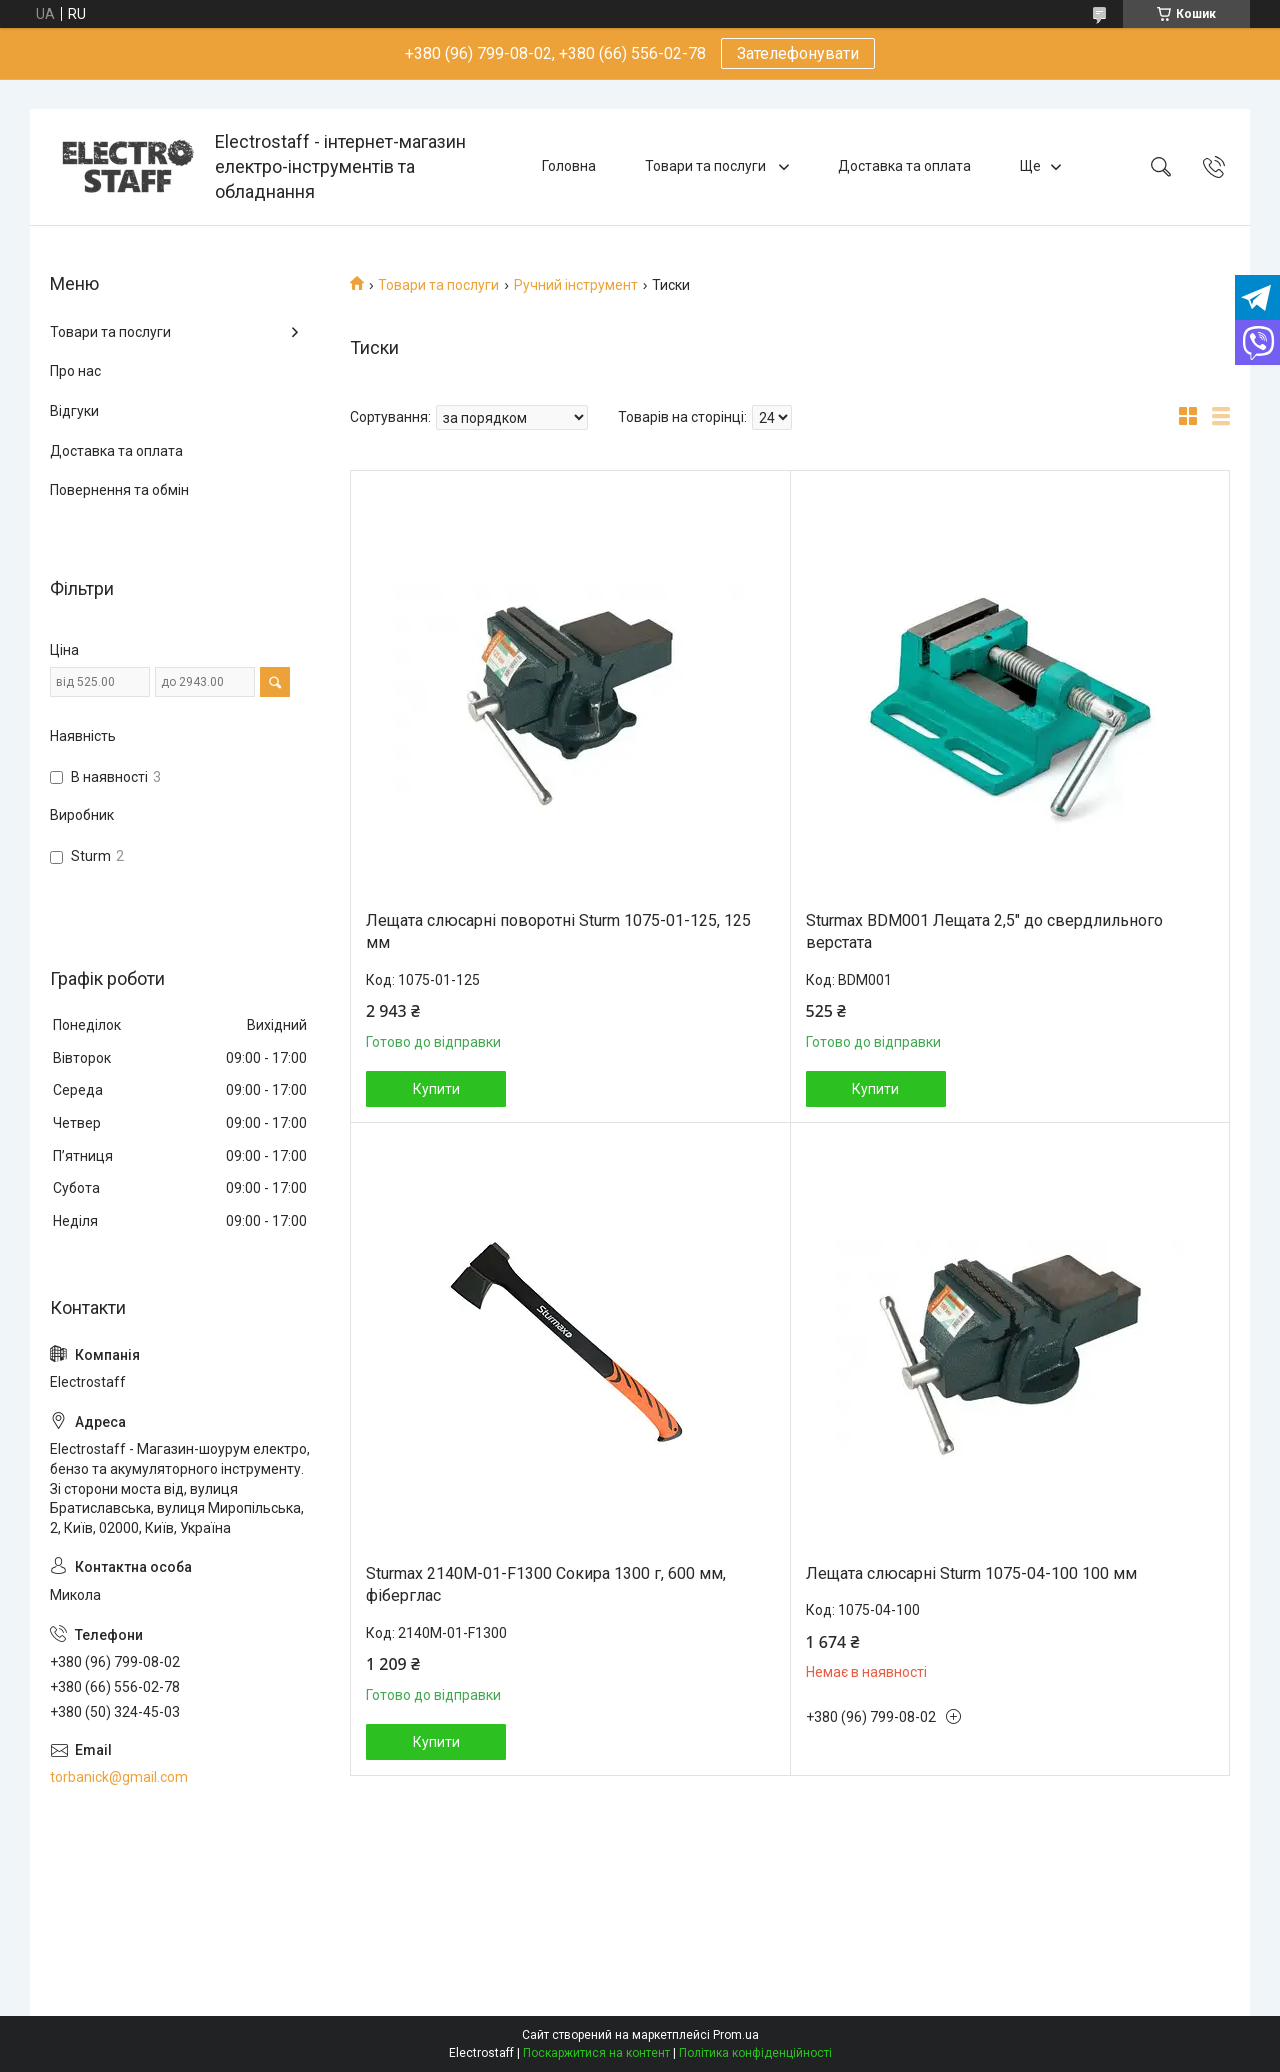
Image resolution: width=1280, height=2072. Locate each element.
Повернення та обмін (119, 490)
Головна (569, 166)
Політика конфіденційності (755, 2053)
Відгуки (74, 411)
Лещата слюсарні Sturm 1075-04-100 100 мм (971, 1573)
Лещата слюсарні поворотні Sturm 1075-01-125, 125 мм (558, 931)
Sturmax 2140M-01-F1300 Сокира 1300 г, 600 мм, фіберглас (546, 1584)
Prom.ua (736, 2035)
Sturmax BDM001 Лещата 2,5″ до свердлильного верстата (984, 931)
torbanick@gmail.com (119, 1777)
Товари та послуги (707, 166)
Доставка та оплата (904, 166)
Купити (436, 1089)
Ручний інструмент (576, 285)
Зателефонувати (798, 53)
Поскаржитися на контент (596, 2053)
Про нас (75, 371)
